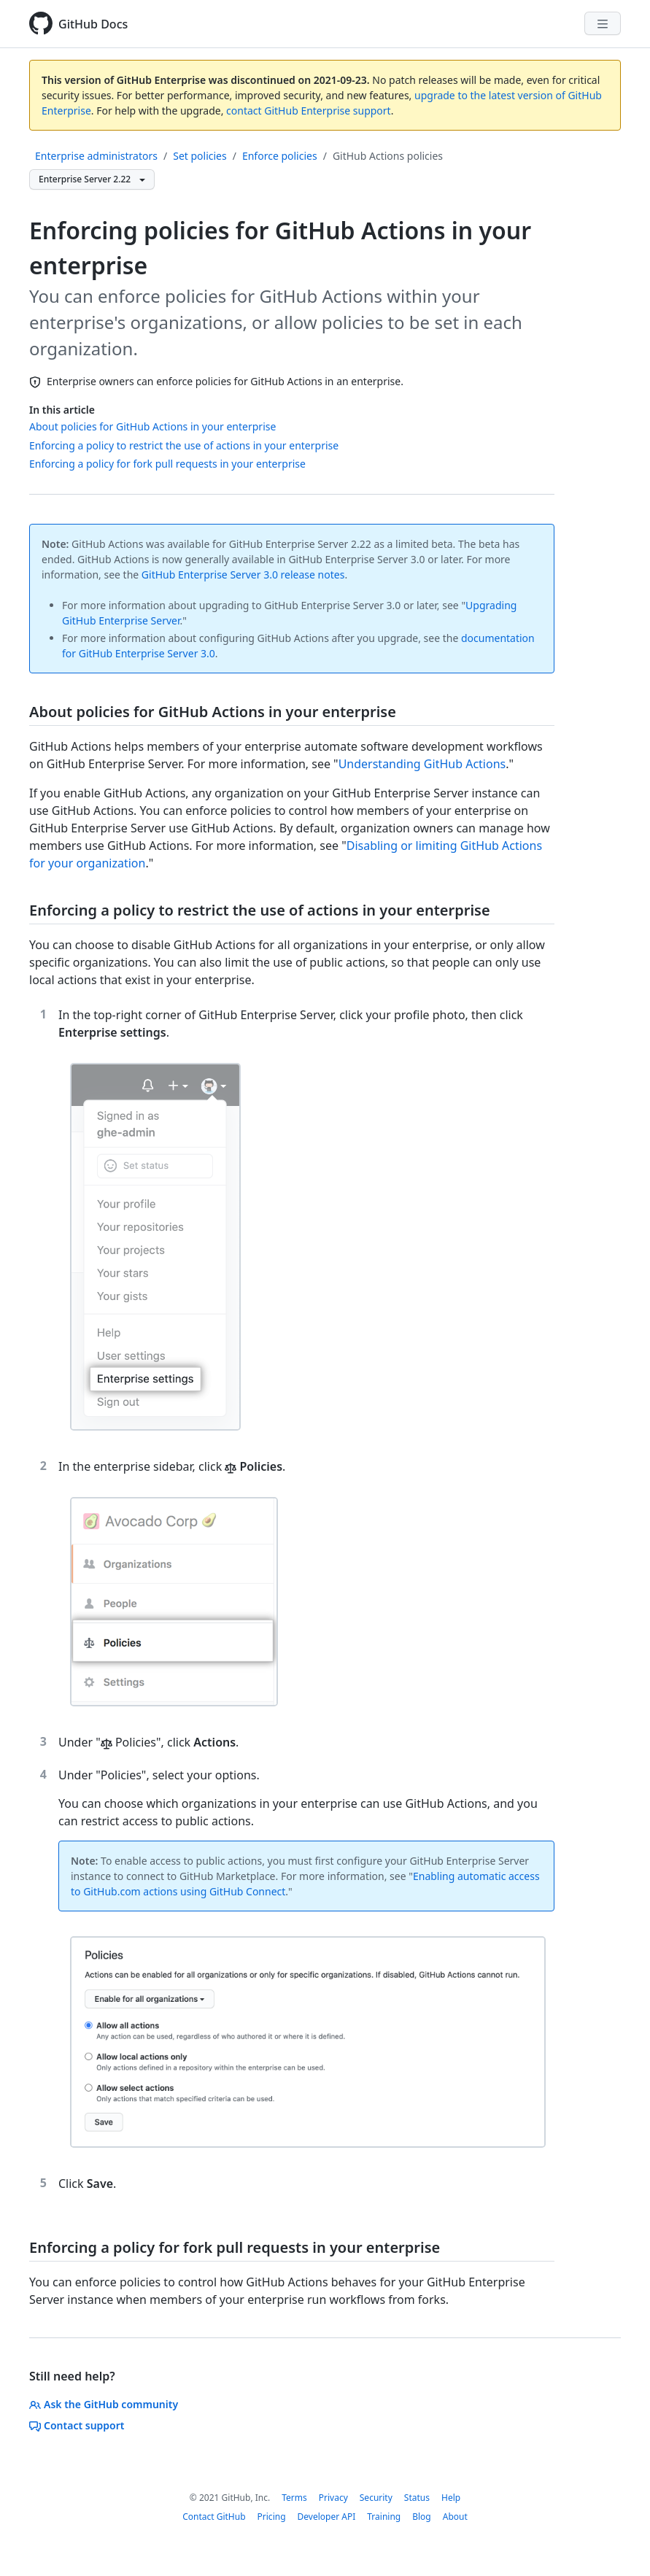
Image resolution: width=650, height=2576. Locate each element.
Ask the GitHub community (103, 2404)
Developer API (327, 2516)
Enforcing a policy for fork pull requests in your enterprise (167, 464)
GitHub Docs (93, 24)
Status (417, 2497)
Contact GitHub (213, 2516)
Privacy (333, 2497)
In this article (62, 410)
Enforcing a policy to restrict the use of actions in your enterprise (183, 445)
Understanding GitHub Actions (422, 764)
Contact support (77, 2425)
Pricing (272, 2516)
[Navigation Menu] (602, 23)
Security (376, 2497)
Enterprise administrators (96, 156)
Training (384, 2516)
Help (450, 2497)
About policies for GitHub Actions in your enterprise (152, 426)
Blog (421, 2516)
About (455, 2516)
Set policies (200, 156)
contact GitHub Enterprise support (308, 110)
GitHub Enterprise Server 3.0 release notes (243, 574)
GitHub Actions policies (388, 156)
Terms (294, 2497)
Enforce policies (279, 156)
